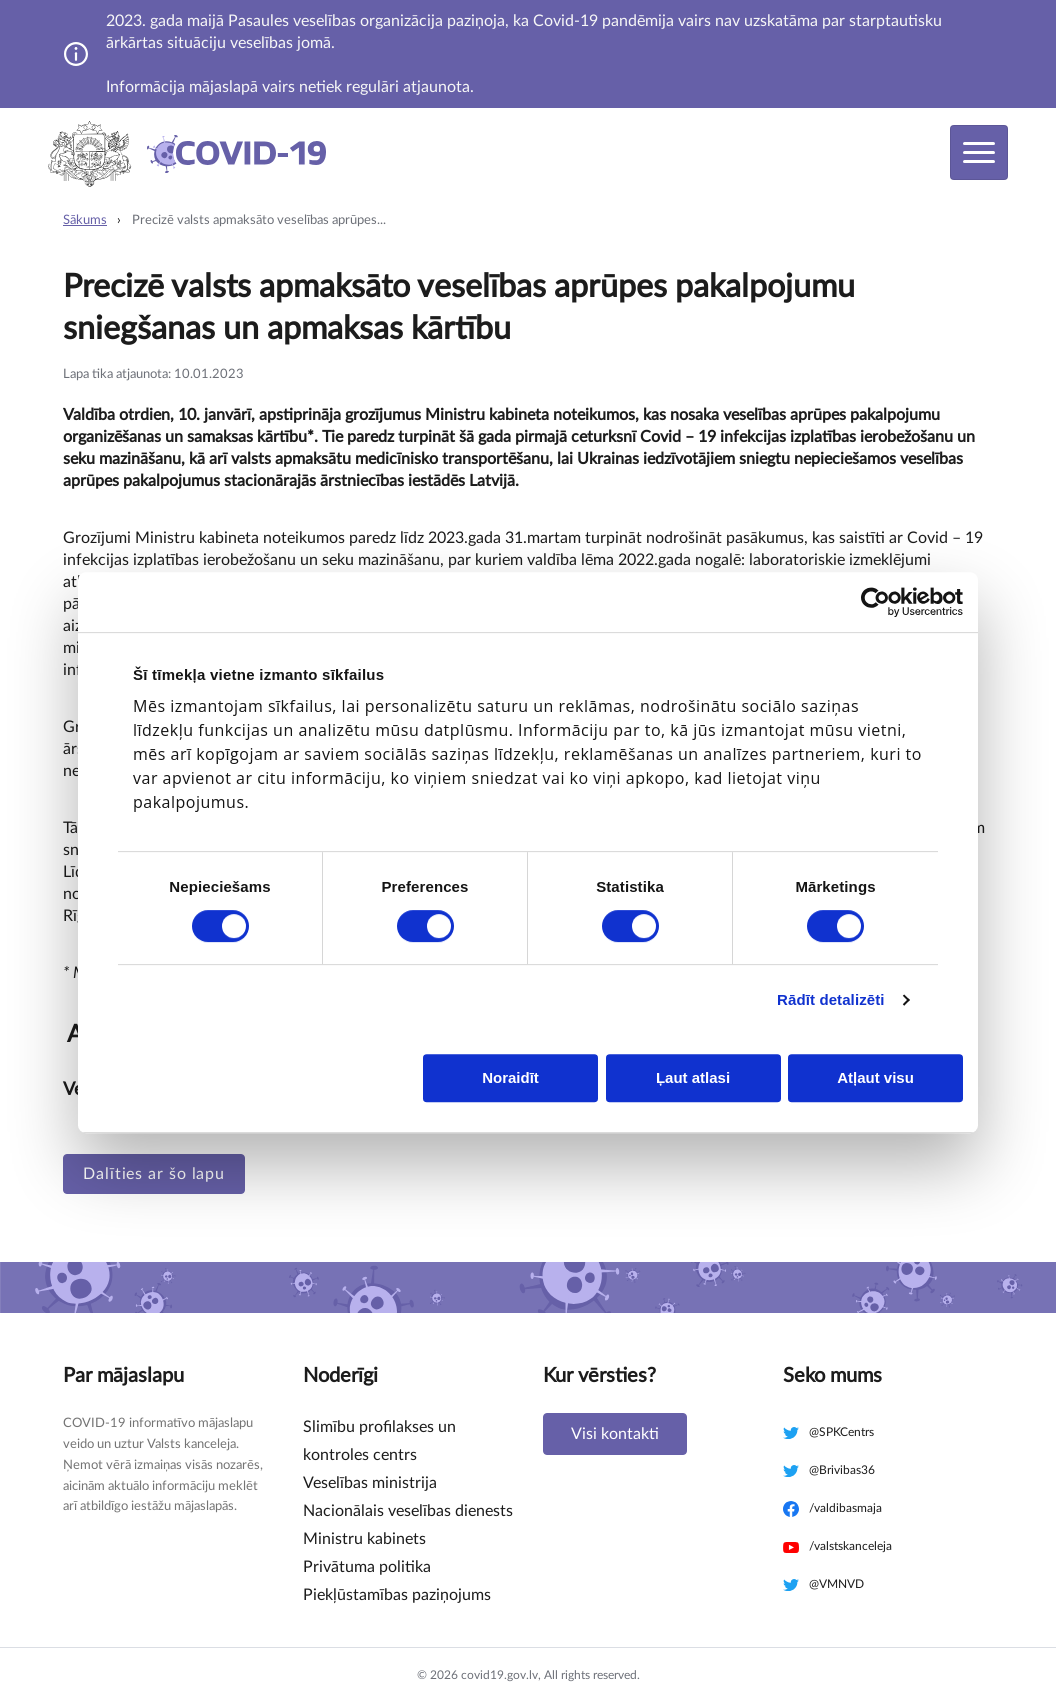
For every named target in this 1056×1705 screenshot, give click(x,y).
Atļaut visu (875, 1077)
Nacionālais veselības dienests (408, 1511)
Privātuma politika (367, 1567)
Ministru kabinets (364, 1539)
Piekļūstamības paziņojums (397, 1595)
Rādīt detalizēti (830, 999)
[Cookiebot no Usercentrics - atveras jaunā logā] (875, 602)
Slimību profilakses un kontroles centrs (379, 1441)
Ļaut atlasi (693, 1077)
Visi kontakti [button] (615, 1434)
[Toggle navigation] (979, 152)
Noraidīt (510, 1077)
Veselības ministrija (370, 1483)
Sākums (85, 220)
